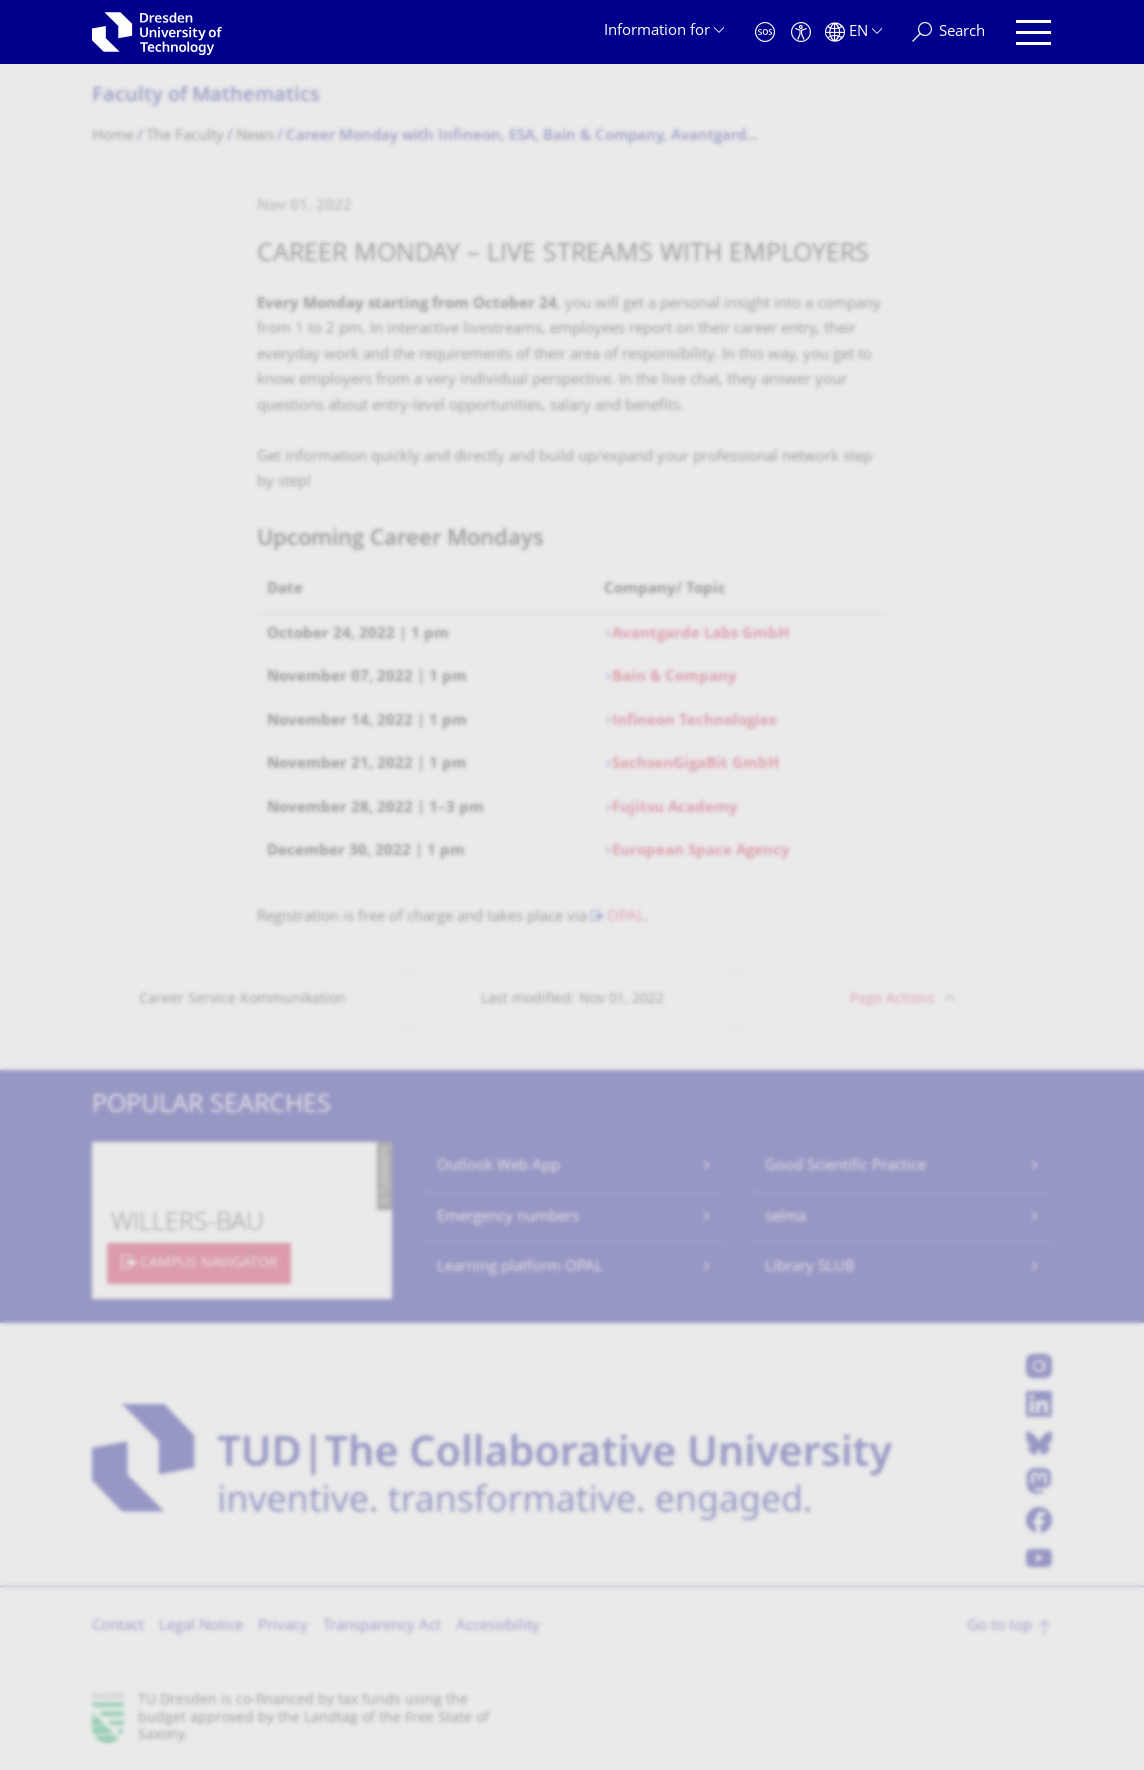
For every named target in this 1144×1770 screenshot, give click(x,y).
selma (785, 1217)
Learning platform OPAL (520, 1267)
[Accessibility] (801, 32)
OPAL (626, 917)
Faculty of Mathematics (206, 96)
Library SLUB (810, 1267)
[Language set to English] (853, 32)
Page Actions (892, 999)
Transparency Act (382, 1626)
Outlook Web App (498, 1166)
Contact (118, 1626)
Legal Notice (201, 1626)
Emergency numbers (508, 1217)
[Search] (948, 32)
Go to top (999, 1626)
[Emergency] (765, 32)
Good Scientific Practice (845, 1166)
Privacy (283, 1626)
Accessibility (498, 1626)
